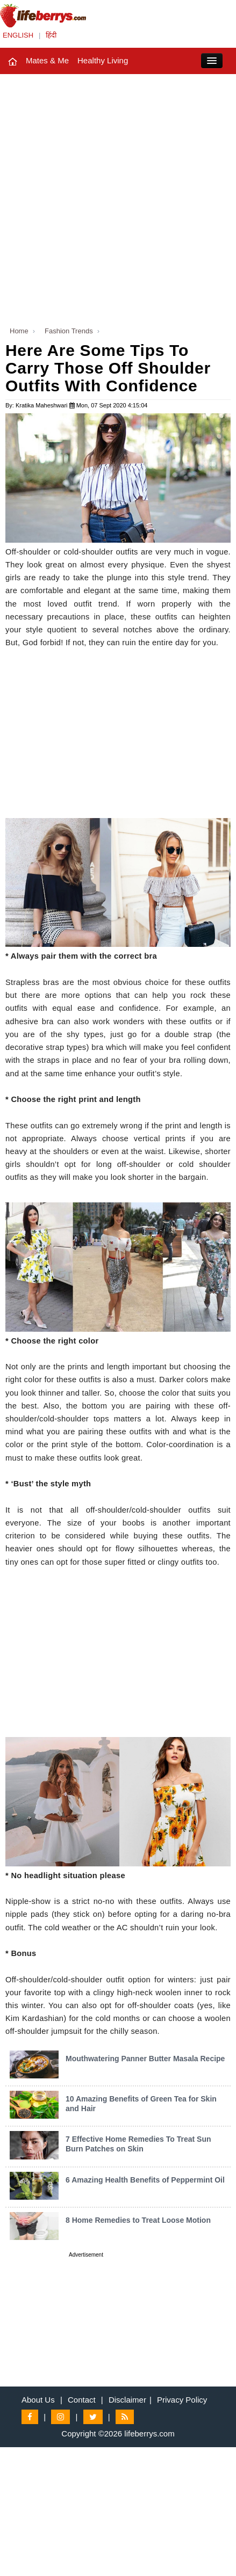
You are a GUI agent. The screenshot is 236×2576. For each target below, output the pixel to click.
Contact (82, 2399)
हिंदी (51, 35)
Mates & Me (47, 60)
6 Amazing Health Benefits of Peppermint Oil (145, 2180)
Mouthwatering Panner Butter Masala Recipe (145, 2058)
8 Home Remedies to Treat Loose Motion (138, 2220)
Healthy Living (102, 60)
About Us (38, 2399)
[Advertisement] (118, 197)
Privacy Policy (182, 2399)
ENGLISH (18, 35)
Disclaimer (127, 2399)
